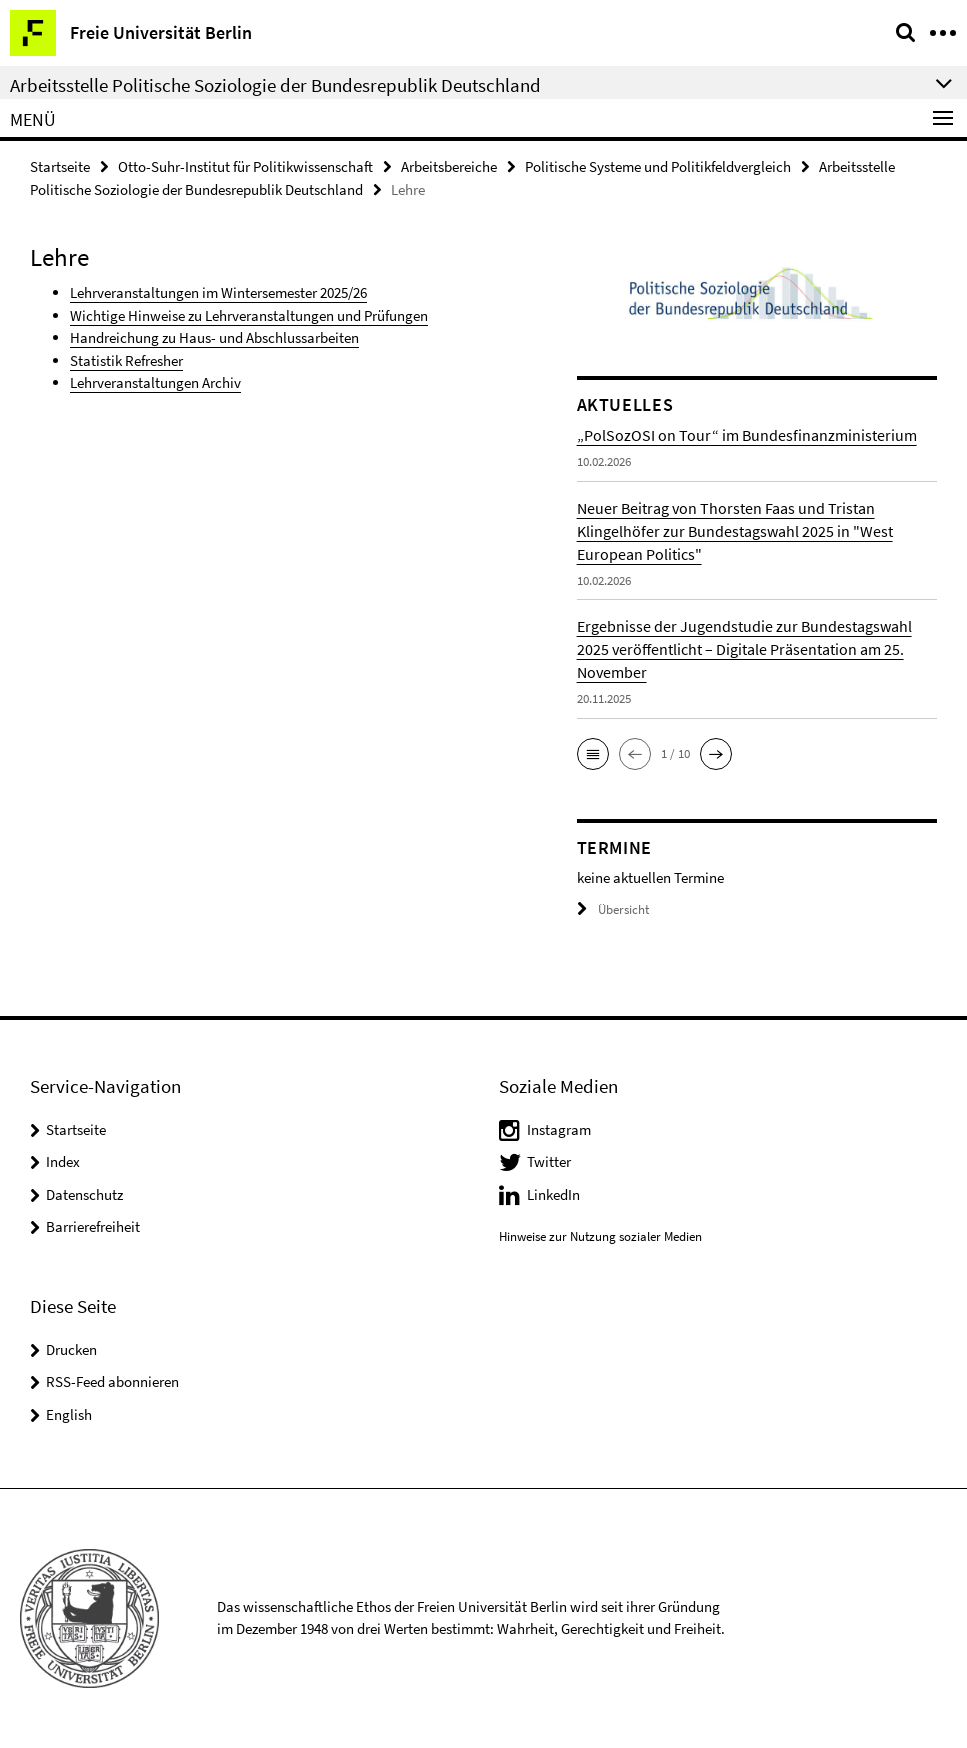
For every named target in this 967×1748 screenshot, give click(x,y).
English (69, 1414)
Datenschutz (84, 1194)
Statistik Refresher (126, 360)
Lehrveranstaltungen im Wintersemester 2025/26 (218, 292)
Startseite (60, 166)
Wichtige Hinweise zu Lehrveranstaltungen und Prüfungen (249, 315)
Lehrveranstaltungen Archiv (155, 382)
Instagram (559, 1129)
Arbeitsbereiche (449, 166)
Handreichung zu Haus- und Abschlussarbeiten (214, 337)
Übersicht (613, 909)
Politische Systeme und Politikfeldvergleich (658, 166)
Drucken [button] (71, 1349)
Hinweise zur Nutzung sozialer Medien (600, 1236)
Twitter (549, 1161)
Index (63, 1161)
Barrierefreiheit (93, 1226)
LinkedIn (553, 1194)
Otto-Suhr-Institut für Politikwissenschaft (245, 166)
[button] (593, 754)
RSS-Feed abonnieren (112, 1381)
